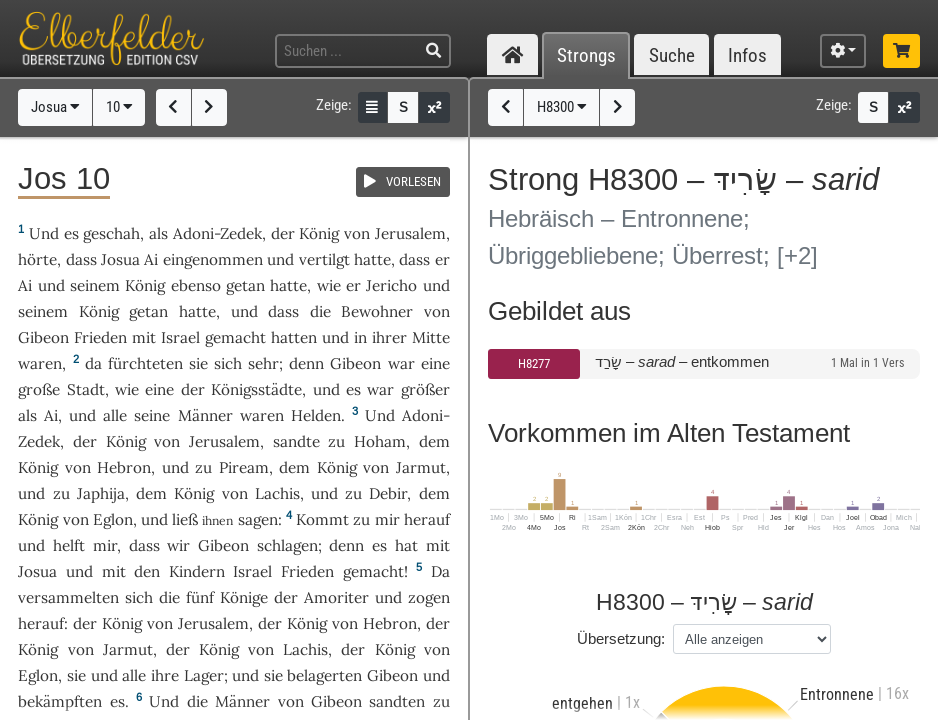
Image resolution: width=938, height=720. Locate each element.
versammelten (68, 597)
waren (40, 363)
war (380, 389)
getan (245, 285)
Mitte (431, 337)
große (39, 389)
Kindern (197, 571)
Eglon (113, 519)
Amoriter (336, 597)
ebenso (196, 285)
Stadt (86, 389)
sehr (263, 363)
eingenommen (213, 259)
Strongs (586, 55)
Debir (388, 493)
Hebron (124, 467)
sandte (296, 441)
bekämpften (60, 701)
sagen (258, 519)
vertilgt (324, 259)
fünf (200, 597)
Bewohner (377, 311)
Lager (204, 675)
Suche (672, 55)
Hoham (380, 441)
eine (159, 389)
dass (81, 259)
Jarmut (421, 467)
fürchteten (145, 363)
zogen (429, 597)
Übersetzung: (621, 638)
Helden (316, 415)
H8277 (534, 363)
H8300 (562, 107)
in (360, 337)
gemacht (235, 337)
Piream (244, 467)
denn (306, 363)
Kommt (322, 519)
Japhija (101, 493)
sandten (397, 701)
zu (336, 441)
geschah (111, 233)
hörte (37, 259)
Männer (205, 415)
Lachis (277, 493)
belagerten (324, 675)
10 (119, 107)
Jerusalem (410, 233)
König (319, 233)
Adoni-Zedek (217, 233)
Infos (747, 55)
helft (69, 545)
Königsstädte (256, 389)
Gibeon (43, 337)
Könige (244, 597)
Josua (55, 107)
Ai (151, 259)
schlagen (287, 545)
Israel (180, 337)
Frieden (100, 337)
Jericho (391, 285)
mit (144, 337)
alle (115, 415)
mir (387, 519)
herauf (427, 519)
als (27, 415)
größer (425, 389)
